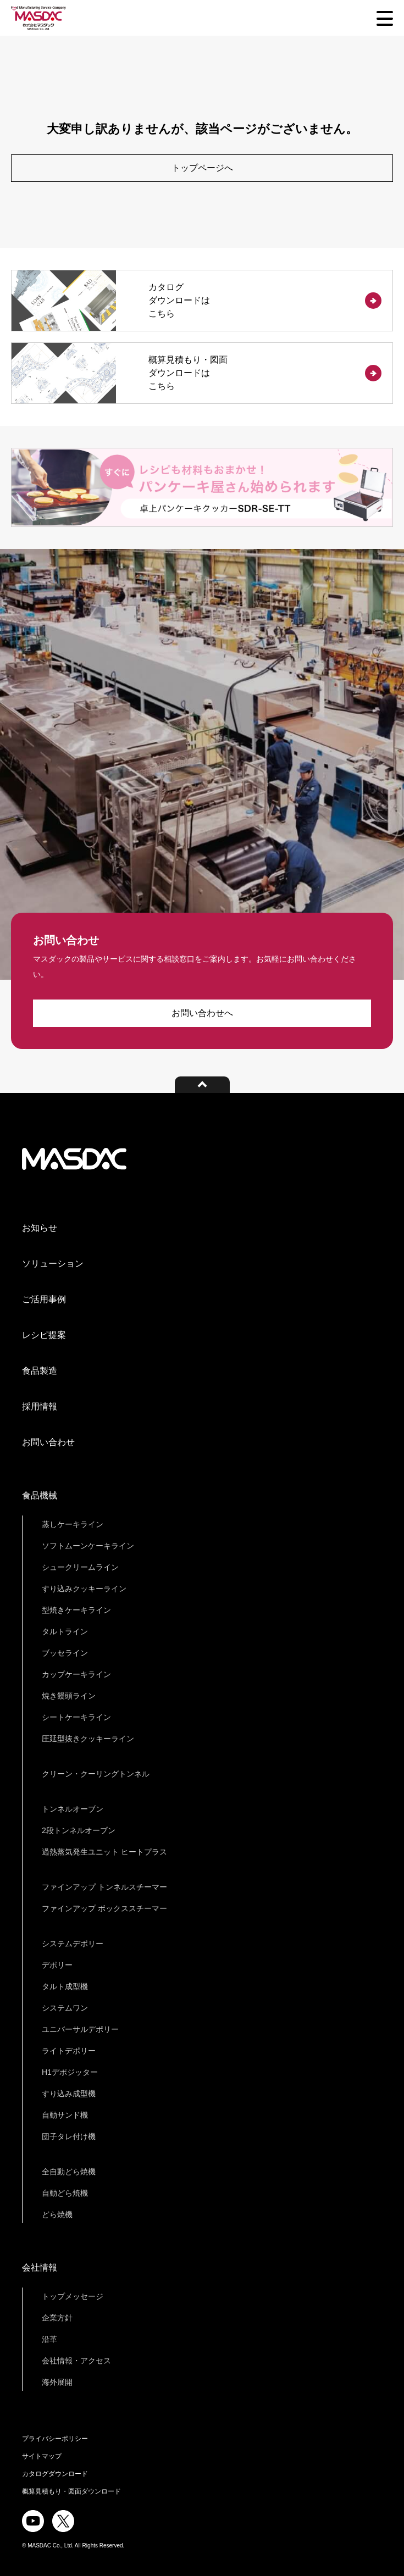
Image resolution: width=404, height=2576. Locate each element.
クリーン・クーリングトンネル (96, 1773)
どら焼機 (57, 2214)
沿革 (49, 2339)
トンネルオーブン (72, 1809)
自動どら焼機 (65, 2193)
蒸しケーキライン (72, 1524)
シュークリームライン (80, 1567)
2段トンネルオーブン (78, 1830)
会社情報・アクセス (76, 2360)
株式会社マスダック (74, 1159)
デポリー (57, 1965)
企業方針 (57, 2317)
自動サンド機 (65, 2115)
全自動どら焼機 (69, 2171)
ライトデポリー (69, 2050)
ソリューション (53, 1263)
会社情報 (39, 2267)
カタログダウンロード (55, 2474)
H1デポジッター (70, 2072)
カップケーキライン (76, 1674)
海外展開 (57, 2382)
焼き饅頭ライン (69, 1695)
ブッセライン (65, 1652)
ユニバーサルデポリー (80, 2029)
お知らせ (39, 1228)
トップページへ (202, 168)
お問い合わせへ (202, 1013)
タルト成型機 (65, 1986)
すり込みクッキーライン (84, 1588)
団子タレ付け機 (69, 2136)
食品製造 (39, 1370)
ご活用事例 (44, 1299)
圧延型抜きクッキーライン (88, 1738)
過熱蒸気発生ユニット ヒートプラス (104, 1851)
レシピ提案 (44, 1335)
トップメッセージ (72, 2296)
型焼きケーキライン (76, 1610)
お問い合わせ (48, 1442)
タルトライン (65, 1631)
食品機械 (39, 1495)
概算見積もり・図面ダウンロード (71, 2491)
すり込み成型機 (69, 2093)
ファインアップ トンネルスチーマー (104, 1887)
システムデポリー (72, 1943)
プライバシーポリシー (55, 2438)
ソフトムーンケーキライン (88, 1545)
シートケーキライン (76, 1717)
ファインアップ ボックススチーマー (104, 1908)
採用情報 (39, 1406)
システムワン (65, 2007)
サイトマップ (42, 2456)
